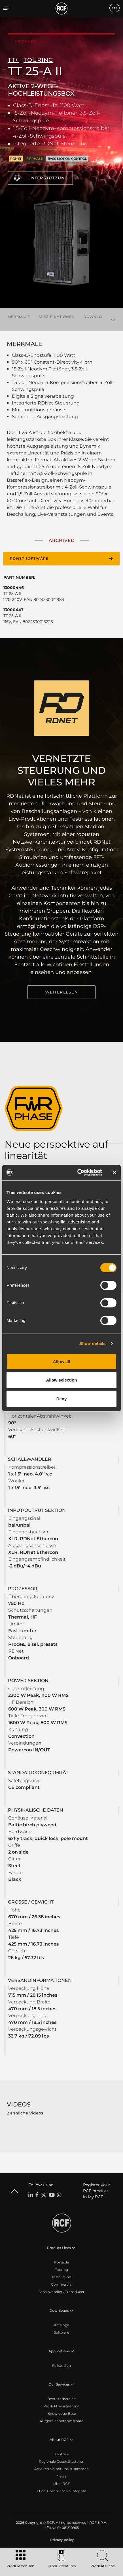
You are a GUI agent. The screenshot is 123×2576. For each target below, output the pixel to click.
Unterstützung (47, 178)
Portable (61, 2262)
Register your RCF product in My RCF (96, 2190)
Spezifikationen (57, 317)
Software (61, 2332)
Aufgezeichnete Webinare (61, 2421)
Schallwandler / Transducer (61, 2292)
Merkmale (19, 317)
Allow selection (61, 1380)
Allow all (61, 1361)
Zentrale (61, 2454)
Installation (61, 2277)
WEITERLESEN (61, 992)
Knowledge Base (61, 2413)
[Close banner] (114, 1172)
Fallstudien (61, 2365)
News (61, 2476)
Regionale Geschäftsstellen (61, 2461)
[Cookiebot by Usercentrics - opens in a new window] (77, 1172)
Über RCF (61, 2483)
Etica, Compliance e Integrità (61, 2491)
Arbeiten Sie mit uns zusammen (61, 2469)
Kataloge (61, 2325)
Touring (61, 2269)
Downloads (96, 317)
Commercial (61, 2284)
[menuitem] (61, 2540)
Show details (92, 1343)
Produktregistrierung (61, 2406)
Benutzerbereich (61, 2399)
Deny (61, 1398)
